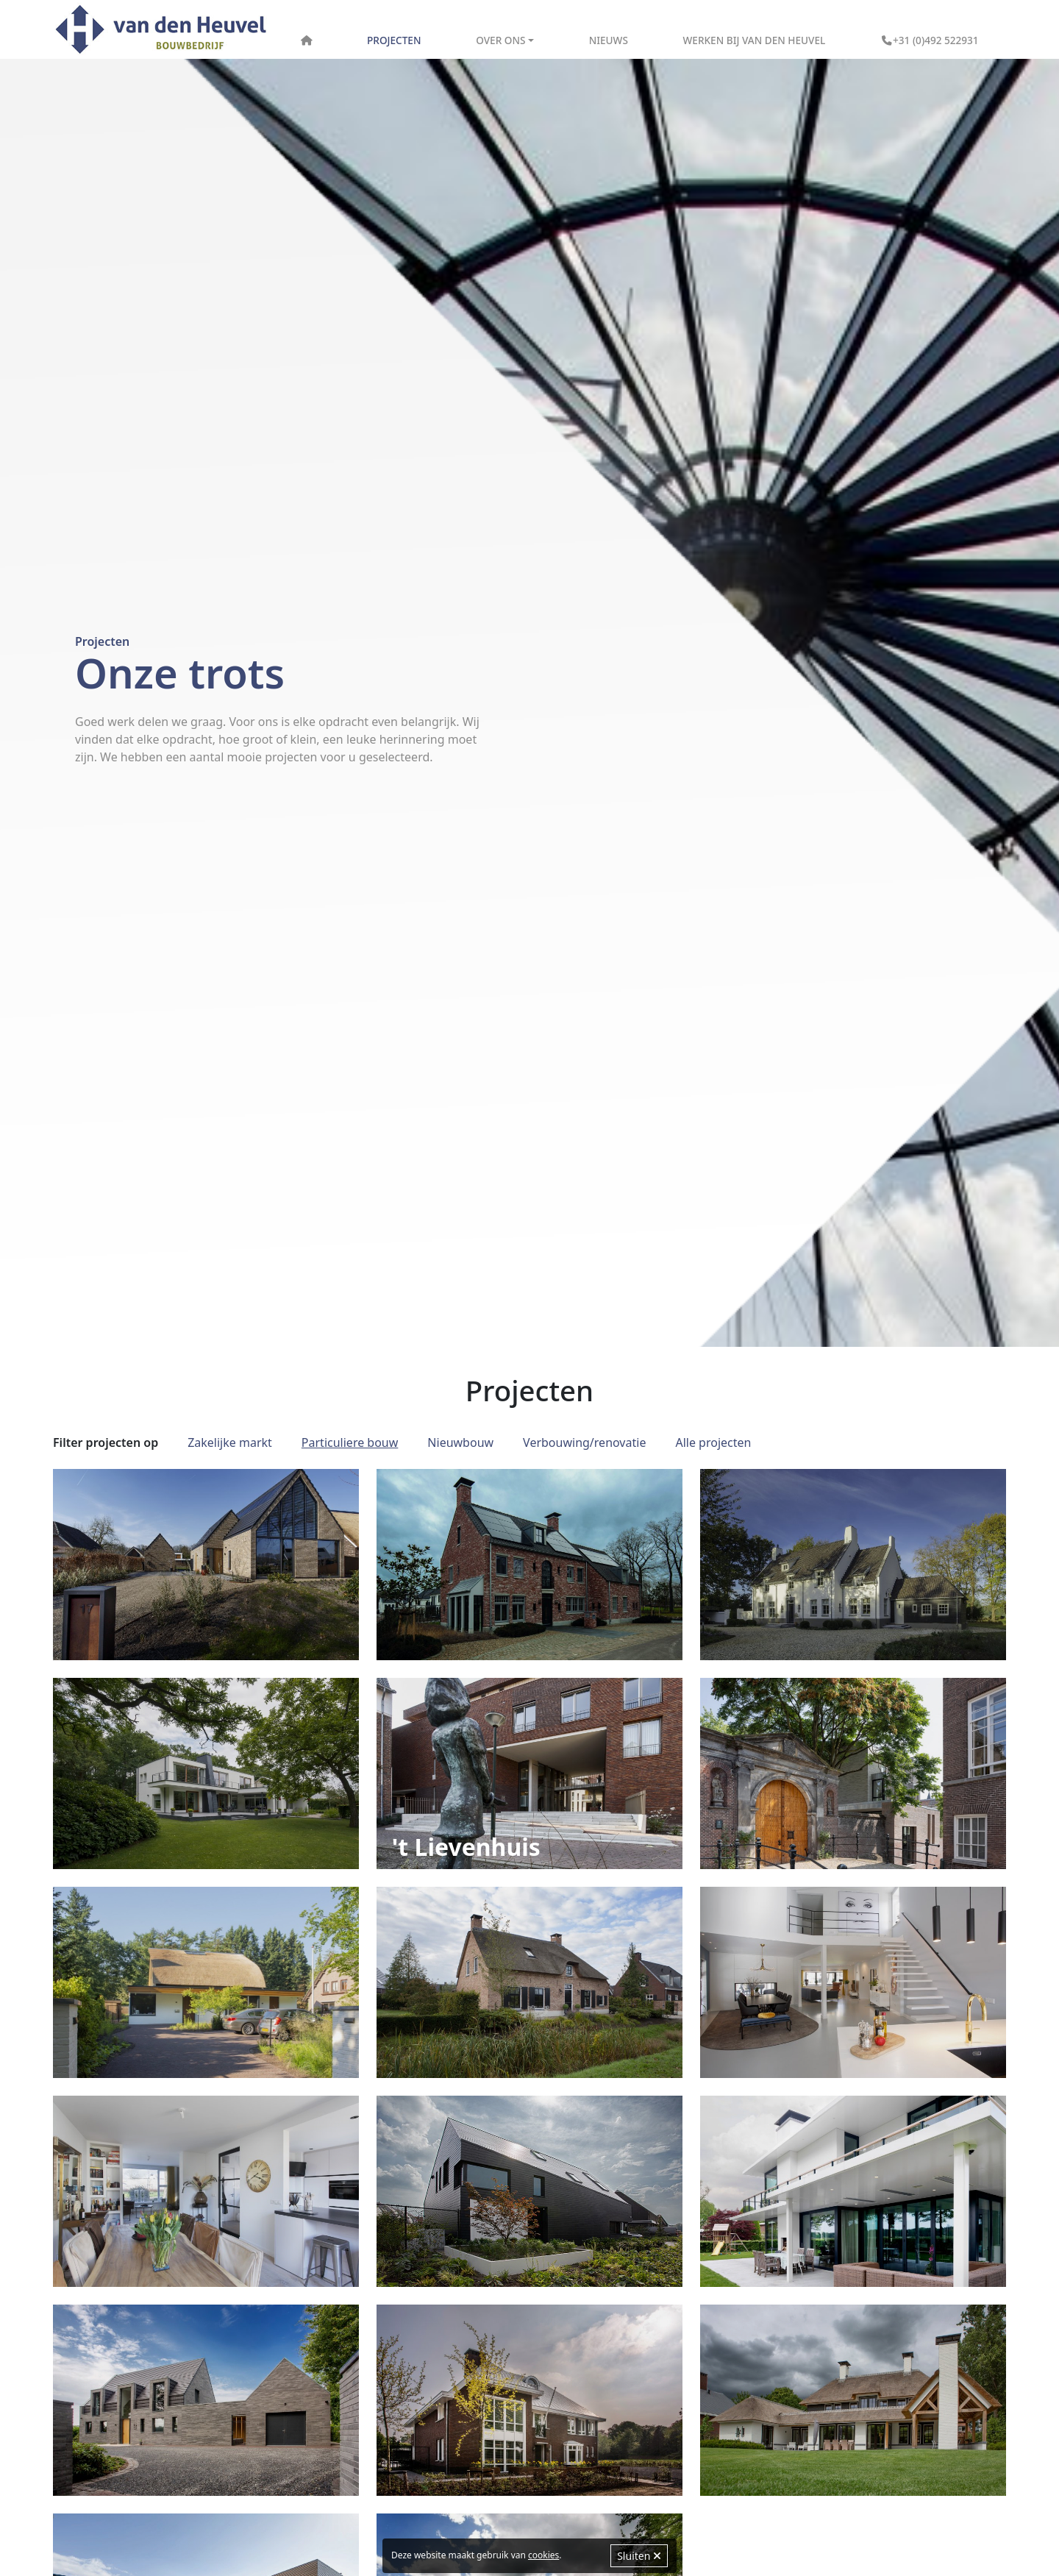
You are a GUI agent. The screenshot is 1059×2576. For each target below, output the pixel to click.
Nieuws (608, 40)
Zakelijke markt (230, 1442)
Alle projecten (713, 1442)
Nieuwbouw (460, 1442)
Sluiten (639, 2556)
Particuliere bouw (350, 1442)
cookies (543, 2555)
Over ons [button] (500, 40)
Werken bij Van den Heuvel (754, 40)
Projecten (394, 40)
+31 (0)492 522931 (929, 40)
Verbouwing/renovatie (584, 1442)
